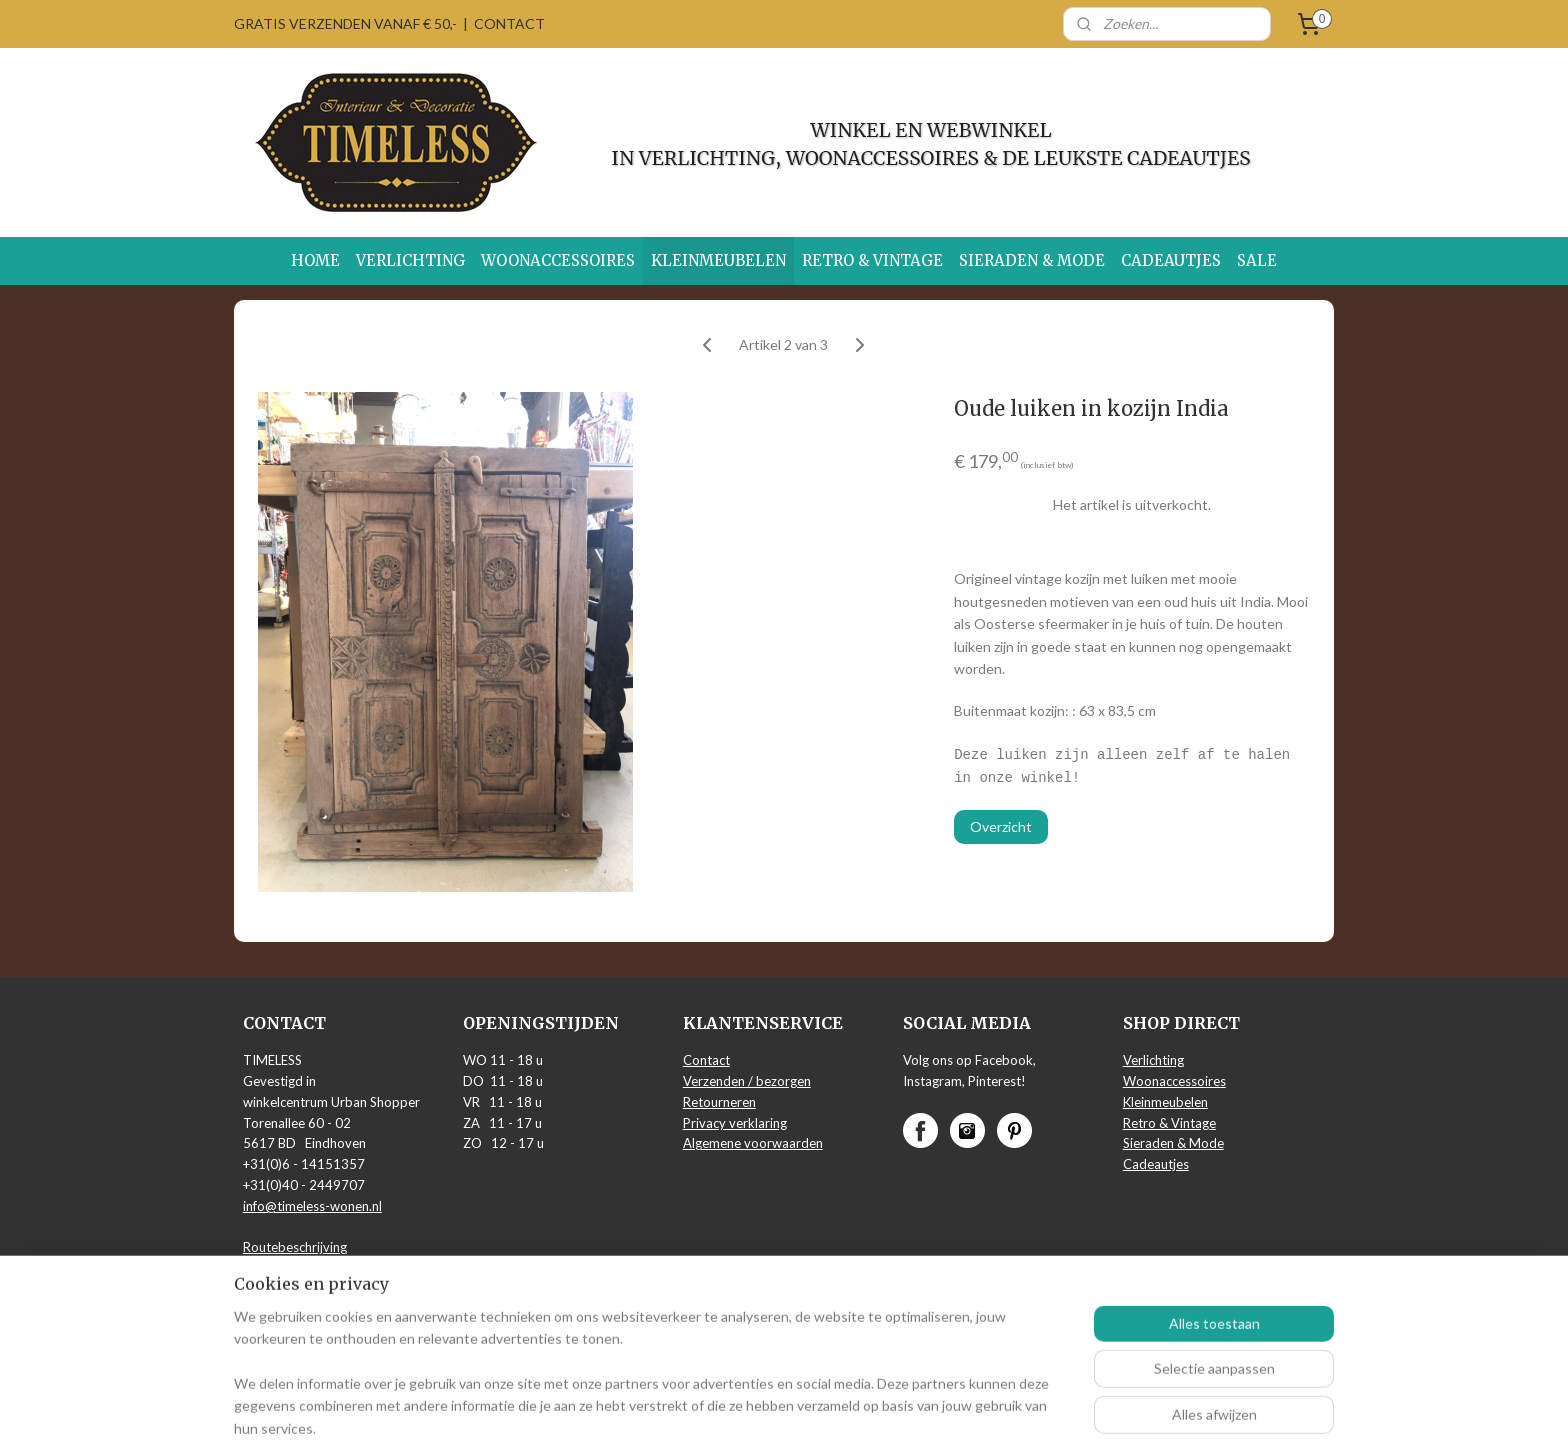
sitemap (726, 1411)
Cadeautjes (1156, 1164)
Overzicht (1001, 825)
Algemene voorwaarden (753, 1143)
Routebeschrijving (295, 1247)
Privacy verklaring (735, 1123)
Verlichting (1153, 1060)
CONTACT (509, 23)
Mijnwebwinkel (994, 1411)
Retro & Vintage (1169, 1123)
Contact (706, 1060)
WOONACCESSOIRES (558, 260)
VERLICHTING (410, 260)
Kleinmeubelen (1165, 1102)
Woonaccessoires (1174, 1081)
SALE (1257, 260)
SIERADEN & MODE (1032, 260)
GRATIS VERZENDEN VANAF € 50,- (345, 23)
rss (762, 1411)
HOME (315, 260)
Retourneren (719, 1102)
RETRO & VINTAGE (872, 260)
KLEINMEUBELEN (718, 260)
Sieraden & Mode (1173, 1143)
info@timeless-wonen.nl (312, 1206)
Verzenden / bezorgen (747, 1081)
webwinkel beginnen (831, 1411)
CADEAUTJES (1171, 260)
